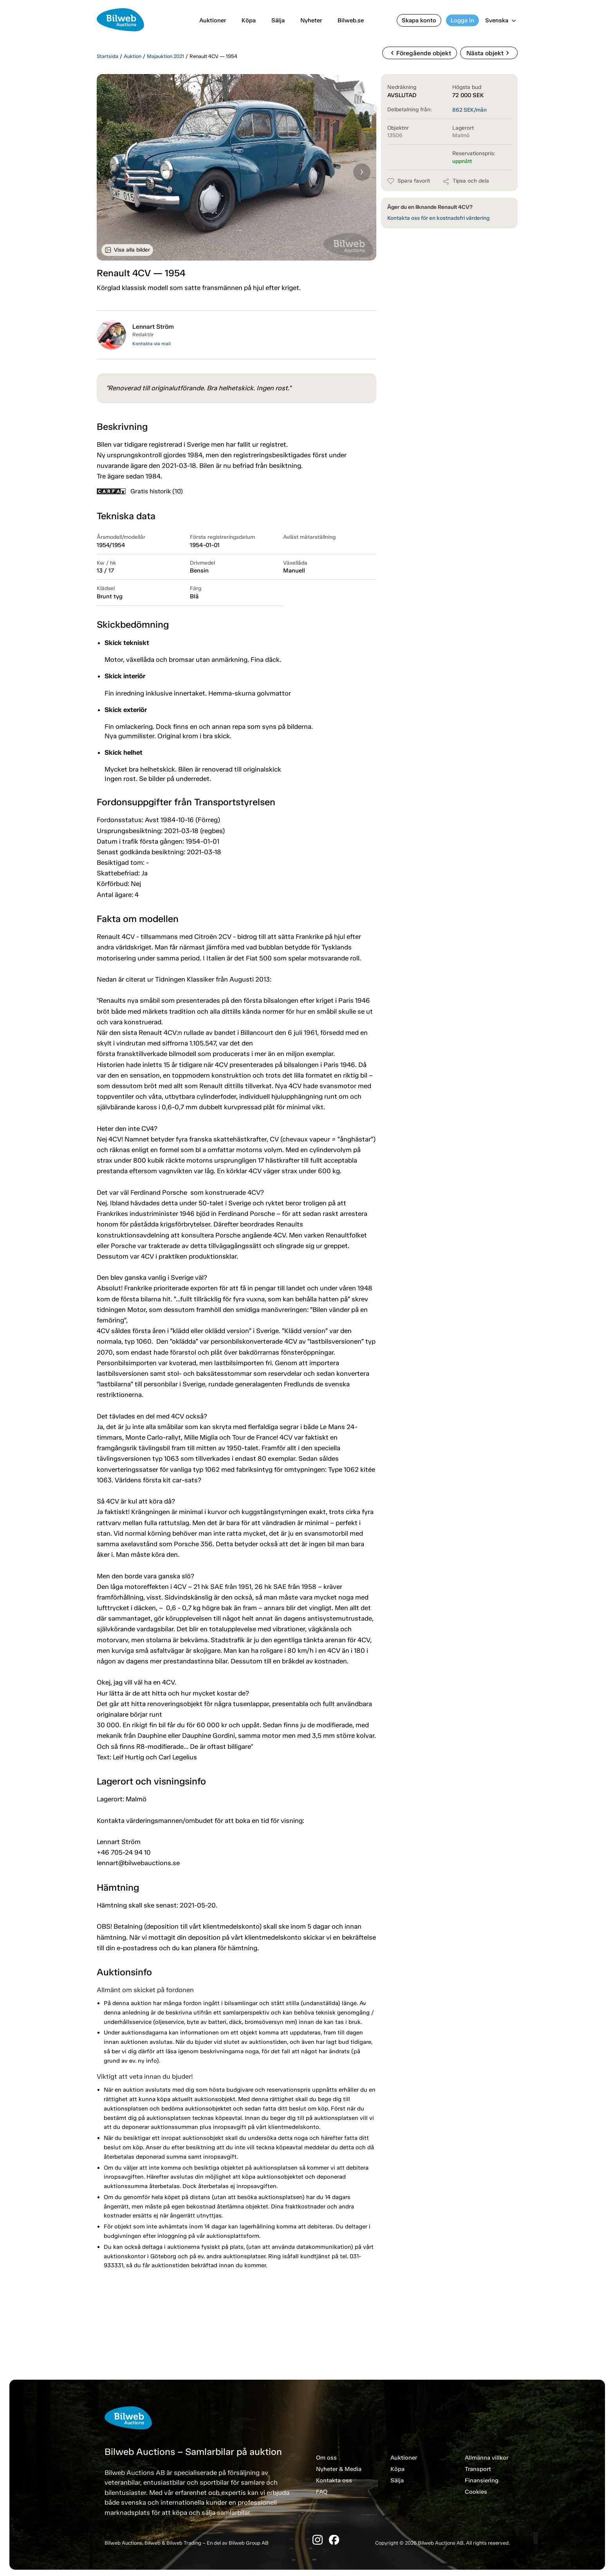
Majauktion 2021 (165, 56)
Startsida (107, 56)
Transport (478, 2469)
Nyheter (311, 20)
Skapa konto (419, 20)
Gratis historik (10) (140, 491)
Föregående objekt (419, 53)
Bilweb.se (351, 20)
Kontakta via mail (151, 343)
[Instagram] (317, 2540)
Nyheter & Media (338, 2469)
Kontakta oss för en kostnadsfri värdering (438, 218)
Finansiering (481, 2480)
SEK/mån (469, 110)
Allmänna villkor (486, 2457)
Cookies (476, 2491)
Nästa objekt (488, 53)
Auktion (132, 56)
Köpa (249, 20)
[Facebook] (334, 2540)
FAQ (321, 2491)
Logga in (462, 20)
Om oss (326, 2457)
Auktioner (212, 20)
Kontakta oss (334, 2480)
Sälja (278, 20)
